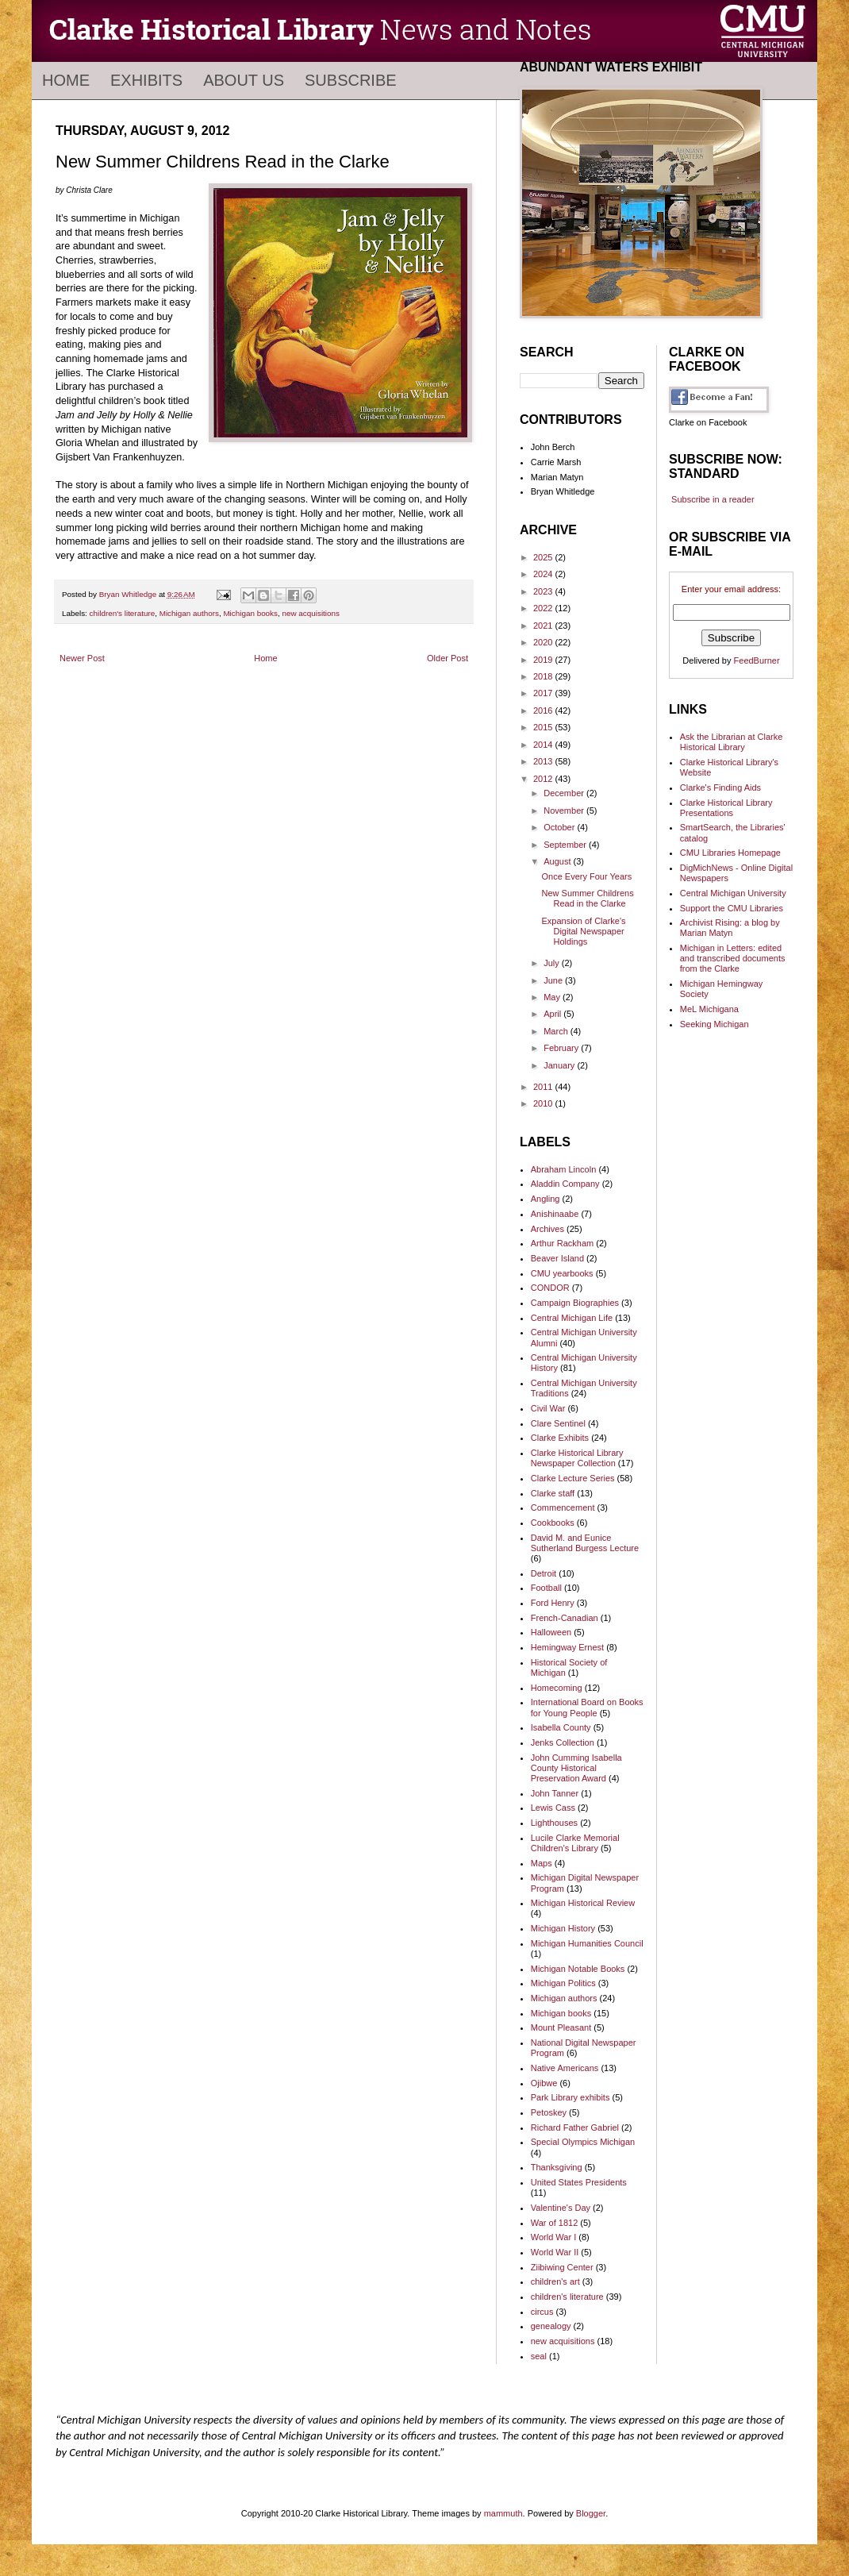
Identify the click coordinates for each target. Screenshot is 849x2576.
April (553, 1013)
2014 (544, 744)
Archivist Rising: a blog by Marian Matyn (730, 928)
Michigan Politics (563, 1983)
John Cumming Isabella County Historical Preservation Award (576, 1768)
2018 (544, 676)
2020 (544, 642)
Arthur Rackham (562, 1243)
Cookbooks (552, 1522)
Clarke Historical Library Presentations (726, 808)
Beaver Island (557, 1258)
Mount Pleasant (561, 2027)
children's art (555, 2281)
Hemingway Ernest (567, 1647)
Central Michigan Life (572, 1318)
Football (546, 1587)
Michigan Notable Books (578, 1968)
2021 (544, 625)
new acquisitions (311, 613)
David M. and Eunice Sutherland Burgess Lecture (585, 1543)
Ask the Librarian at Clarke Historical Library (731, 742)
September (566, 844)
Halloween (551, 1632)
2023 (544, 591)
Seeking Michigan (714, 1024)
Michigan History (563, 1928)
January (560, 1065)
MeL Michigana (709, 1009)
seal (539, 2356)
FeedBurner (757, 660)
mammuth (503, 2513)
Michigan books (250, 613)
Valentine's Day (560, 2207)
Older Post (447, 658)
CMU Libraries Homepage (730, 852)
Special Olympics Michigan (583, 2142)
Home (66, 80)
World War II (555, 2252)
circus (542, 2311)
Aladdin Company (565, 1183)
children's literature (123, 613)
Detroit (543, 1573)
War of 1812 (554, 2223)
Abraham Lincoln (564, 1169)
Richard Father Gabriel (575, 2127)
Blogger (590, 2513)
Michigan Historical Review (583, 1903)
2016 (544, 710)
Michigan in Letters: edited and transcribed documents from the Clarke (733, 958)
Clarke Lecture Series (573, 1478)
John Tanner (554, 1793)
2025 (544, 557)
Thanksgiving (556, 2167)
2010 (544, 1103)
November (565, 810)
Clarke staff (552, 1493)
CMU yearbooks (562, 1273)
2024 (544, 574)
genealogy (551, 2326)
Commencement (563, 1507)
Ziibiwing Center (562, 2267)
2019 (544, 659)
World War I (553, 2237)
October (560, 827)
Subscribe (351, 80)
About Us (243, 80)
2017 (544, 693)
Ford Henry (552, 1603)
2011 (544, 1087)
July (553, 963)
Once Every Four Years (586, 876)
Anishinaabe (555, 1214)
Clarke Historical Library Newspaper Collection (577, 1458)
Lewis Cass (553, 1807)
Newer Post (82, 658)
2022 (544, 608)
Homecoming (556, 1687)
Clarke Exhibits (560, 1437)
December (565, 793)
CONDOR (550, 1287)
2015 (544, 727)
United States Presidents (579, 2182)
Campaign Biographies (575, 1302)
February (562, 1048)
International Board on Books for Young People (587, 1707)
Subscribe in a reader (713, 499)
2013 (544, 761)
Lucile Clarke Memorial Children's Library (575, 1843)
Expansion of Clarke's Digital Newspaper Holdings (583, 931)
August (558, 861)
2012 (544, 779)
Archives (547, 1229)
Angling (545, 1198)
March (557, 1031)
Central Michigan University (733, 893)
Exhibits (146, 80)
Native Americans (565, 2068)
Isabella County (561, 1727)
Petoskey (549, 2112)
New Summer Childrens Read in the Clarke (587, 898)
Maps (541, 1863)
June (554, 980)
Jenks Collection (562, 1742)
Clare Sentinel (558, 1423)
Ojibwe (544, 2083)
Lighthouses (554, 1822)
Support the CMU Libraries (731, 908)
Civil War (548, 1408)
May (553, 997)
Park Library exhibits (570, 2097)
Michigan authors (189, 613)
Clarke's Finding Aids (720, 787)
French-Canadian (564, 1618)
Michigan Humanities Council (587, 1943)
